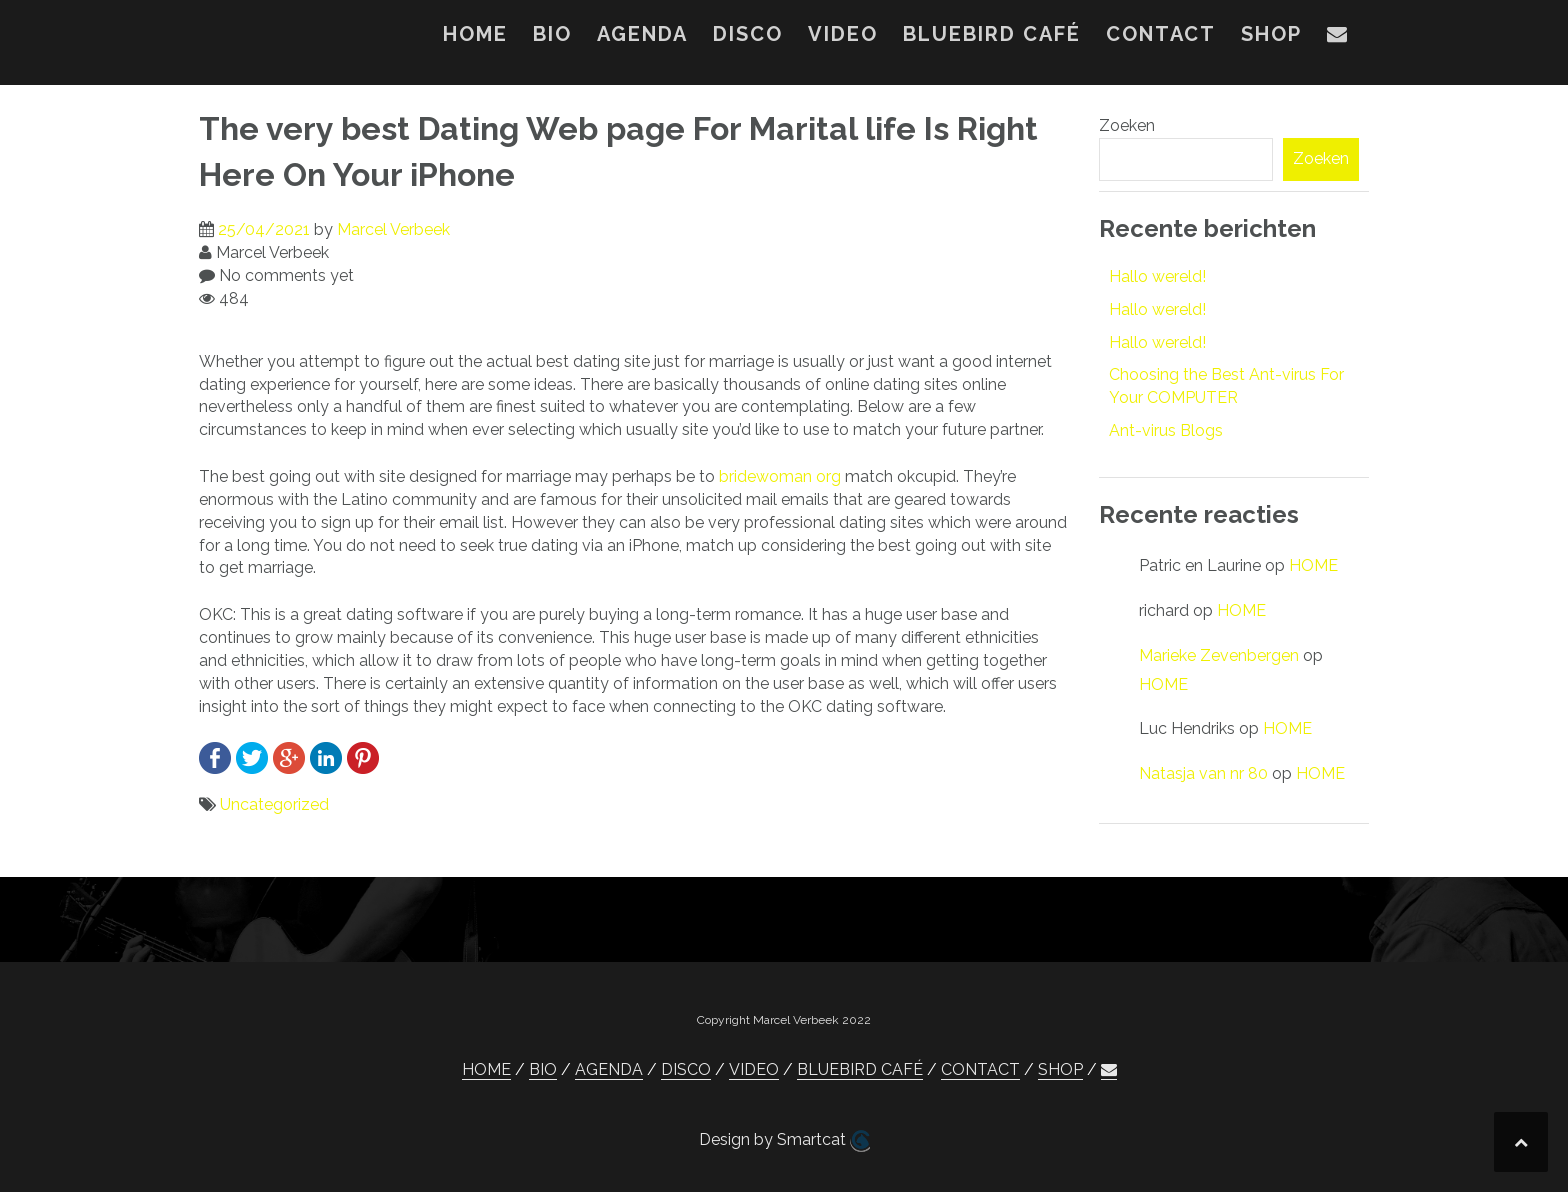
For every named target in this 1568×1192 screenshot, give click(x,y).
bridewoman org (780, 476)
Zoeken (1127, 125)
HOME (475, 34)
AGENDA (642, 34)
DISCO (748, 34)
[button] (1338, 38)
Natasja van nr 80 (1203, 773)
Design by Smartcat (784, 1141)
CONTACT (1161, 34)
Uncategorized (274, 804)
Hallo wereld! (1157, 276)
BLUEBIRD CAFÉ (992, 34)
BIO (552, 34)
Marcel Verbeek (393, 229)
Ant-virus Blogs (1166, 430)
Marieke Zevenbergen (1219, 655)
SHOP (1271, 34)
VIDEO (843, 34)
